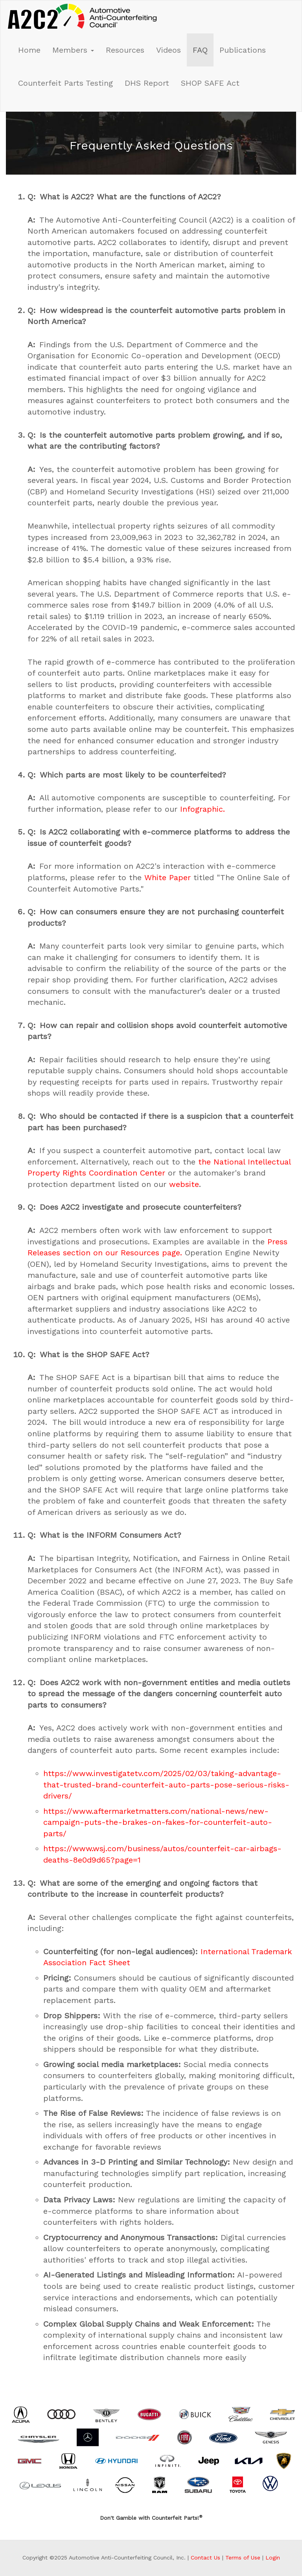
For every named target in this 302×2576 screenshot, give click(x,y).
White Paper (167, 877)
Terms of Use (242, 2557)
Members (73, 50)
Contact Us (205, 2557)
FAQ (200, 50)
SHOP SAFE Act (210, 83)
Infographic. (202, 809)
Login (272, 2557)
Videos (168, 50)
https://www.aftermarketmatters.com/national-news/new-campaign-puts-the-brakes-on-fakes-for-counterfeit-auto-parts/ (157, 1822)
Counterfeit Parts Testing (65, 83)
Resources (125, 50)
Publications (242, 50)
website (184, 1184)
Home (29, 50)
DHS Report (147, 83)
